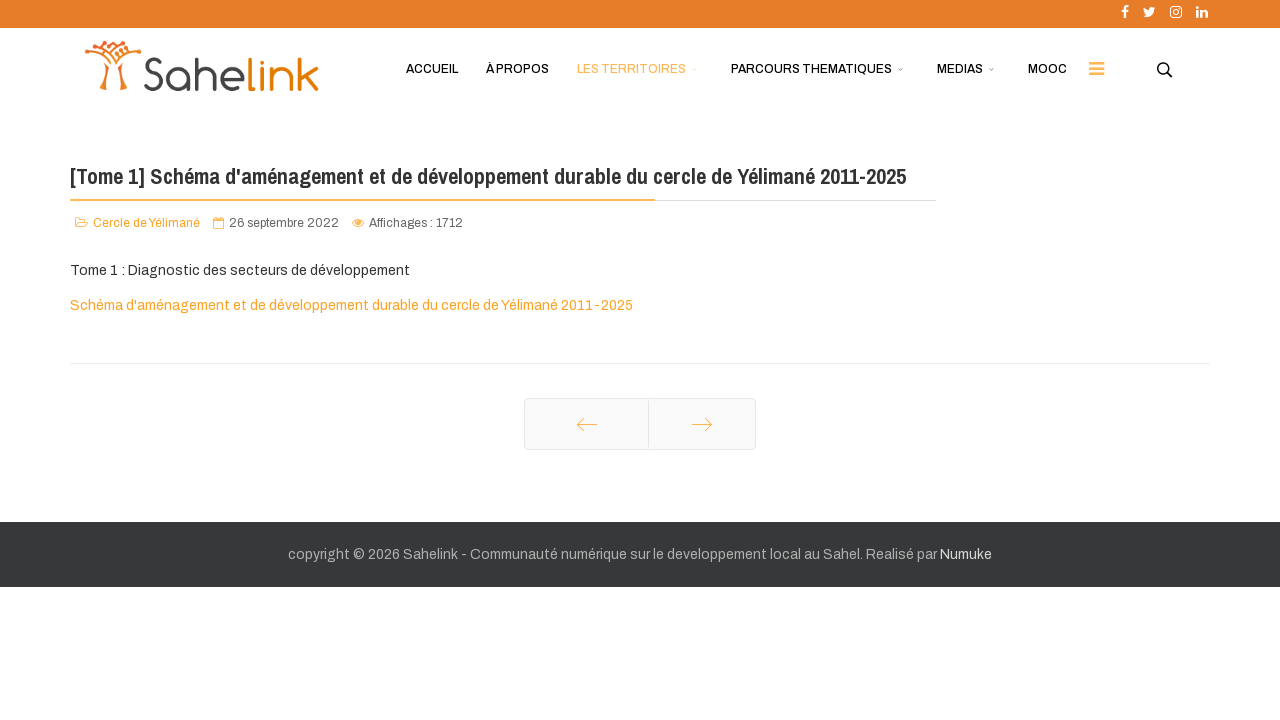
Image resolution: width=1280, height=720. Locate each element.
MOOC (1047, 69)
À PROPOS (517, 69)
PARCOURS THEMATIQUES (811, 69)
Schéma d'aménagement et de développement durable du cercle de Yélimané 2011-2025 (351, 305)
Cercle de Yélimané (146, 223)
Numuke (966, 554)
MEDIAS (960, 69)
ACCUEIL (432, 69)
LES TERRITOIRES (631, 69)
